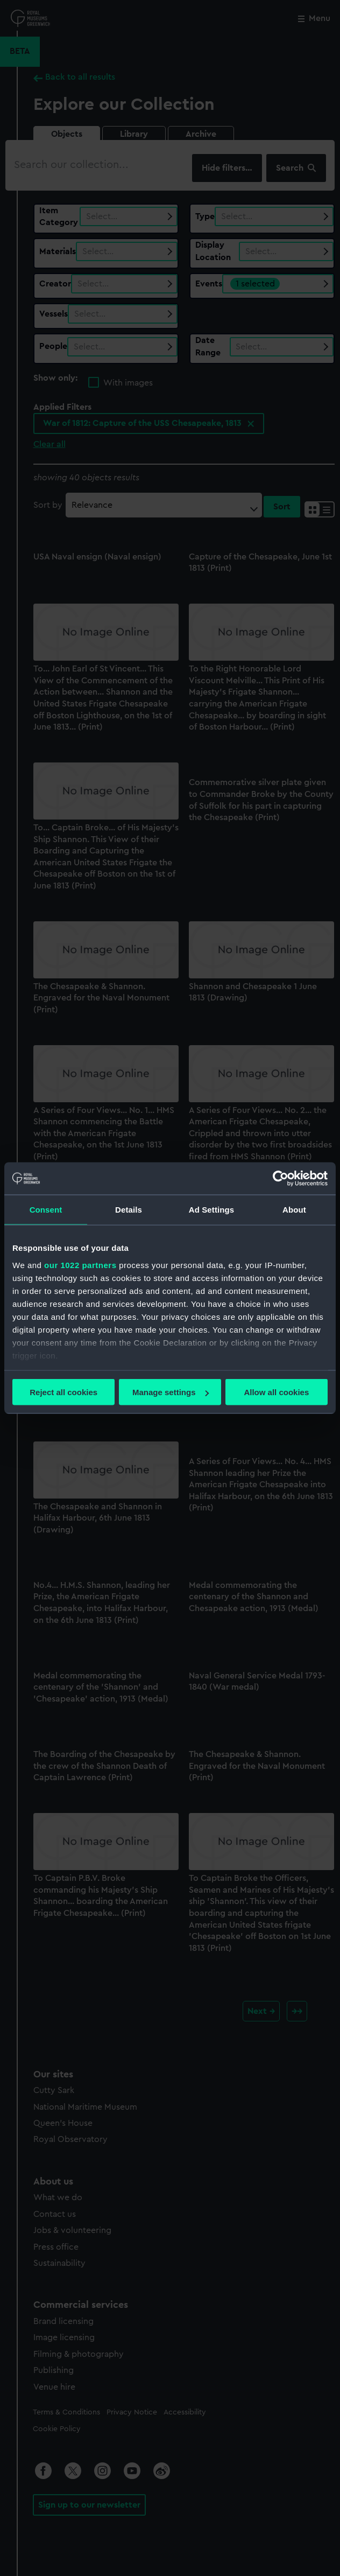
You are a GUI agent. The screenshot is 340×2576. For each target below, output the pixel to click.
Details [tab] (128, 1209)
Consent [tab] (46, 1209)
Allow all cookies (276, 1392)
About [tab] (294, 1209)
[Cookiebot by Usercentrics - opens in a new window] (280, 1179)
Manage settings (170, 1392)
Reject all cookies (63, 1392)
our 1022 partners (80, 1264)
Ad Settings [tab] (211, 1209)
